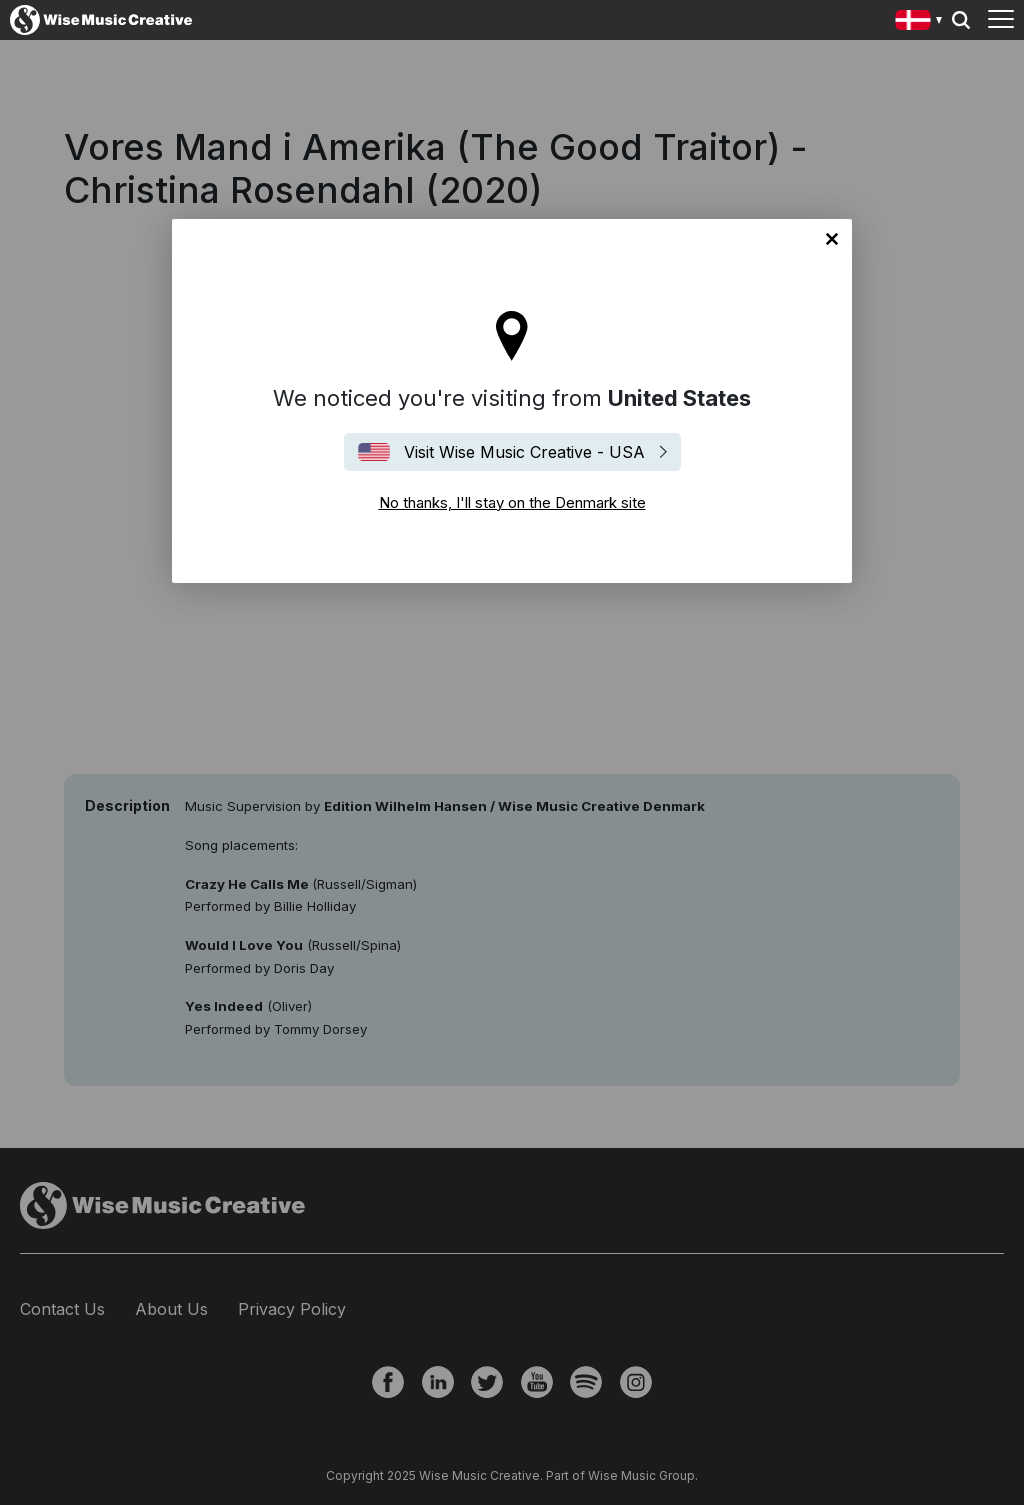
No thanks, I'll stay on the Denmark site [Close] (832, 239)
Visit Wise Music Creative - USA (524, 452)
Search (961, 20)
